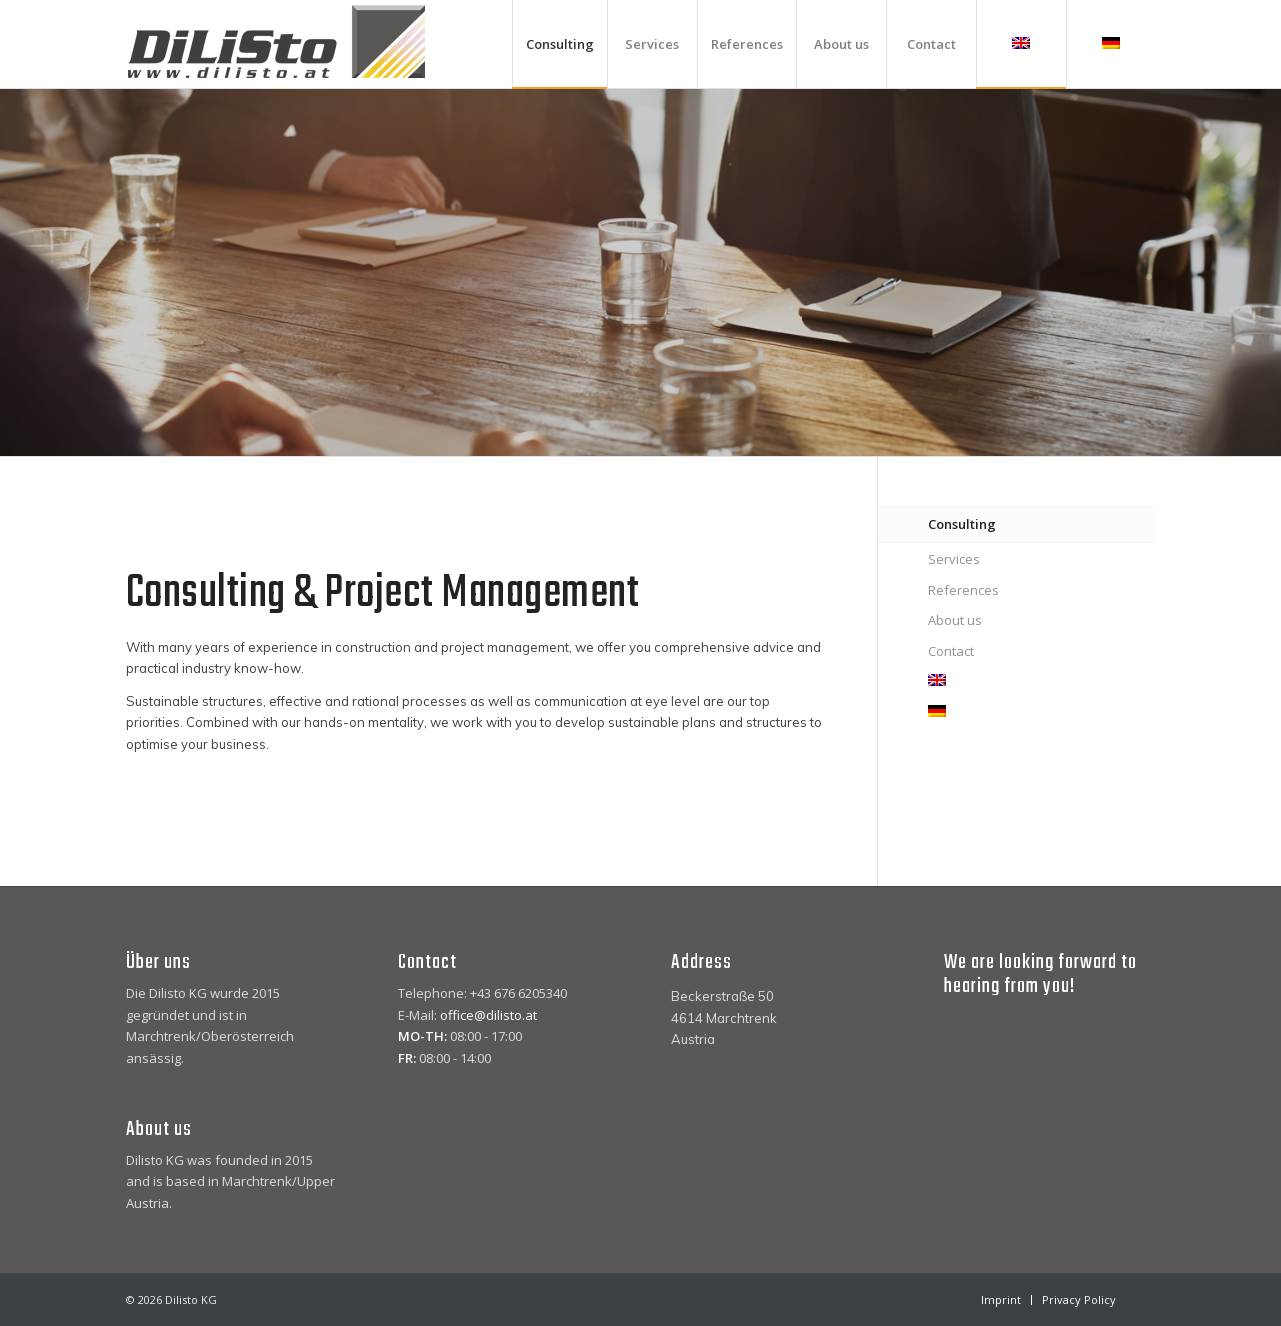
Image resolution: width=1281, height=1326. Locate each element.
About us (955, 620)
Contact (951, 651)
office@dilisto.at (488, 1015)
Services (954, 559)
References (963, 590)
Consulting (962, 524)
